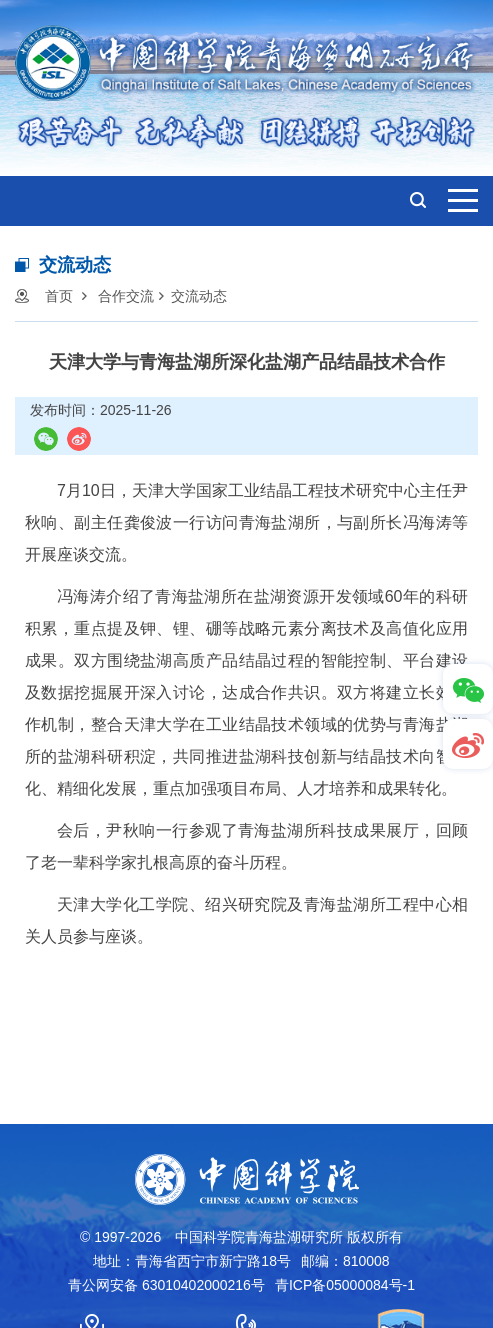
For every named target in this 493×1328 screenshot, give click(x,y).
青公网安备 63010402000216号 (166, 1285)
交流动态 (199, 296)
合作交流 (126, 296)
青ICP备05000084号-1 (345, 1285)
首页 (59, 296)
